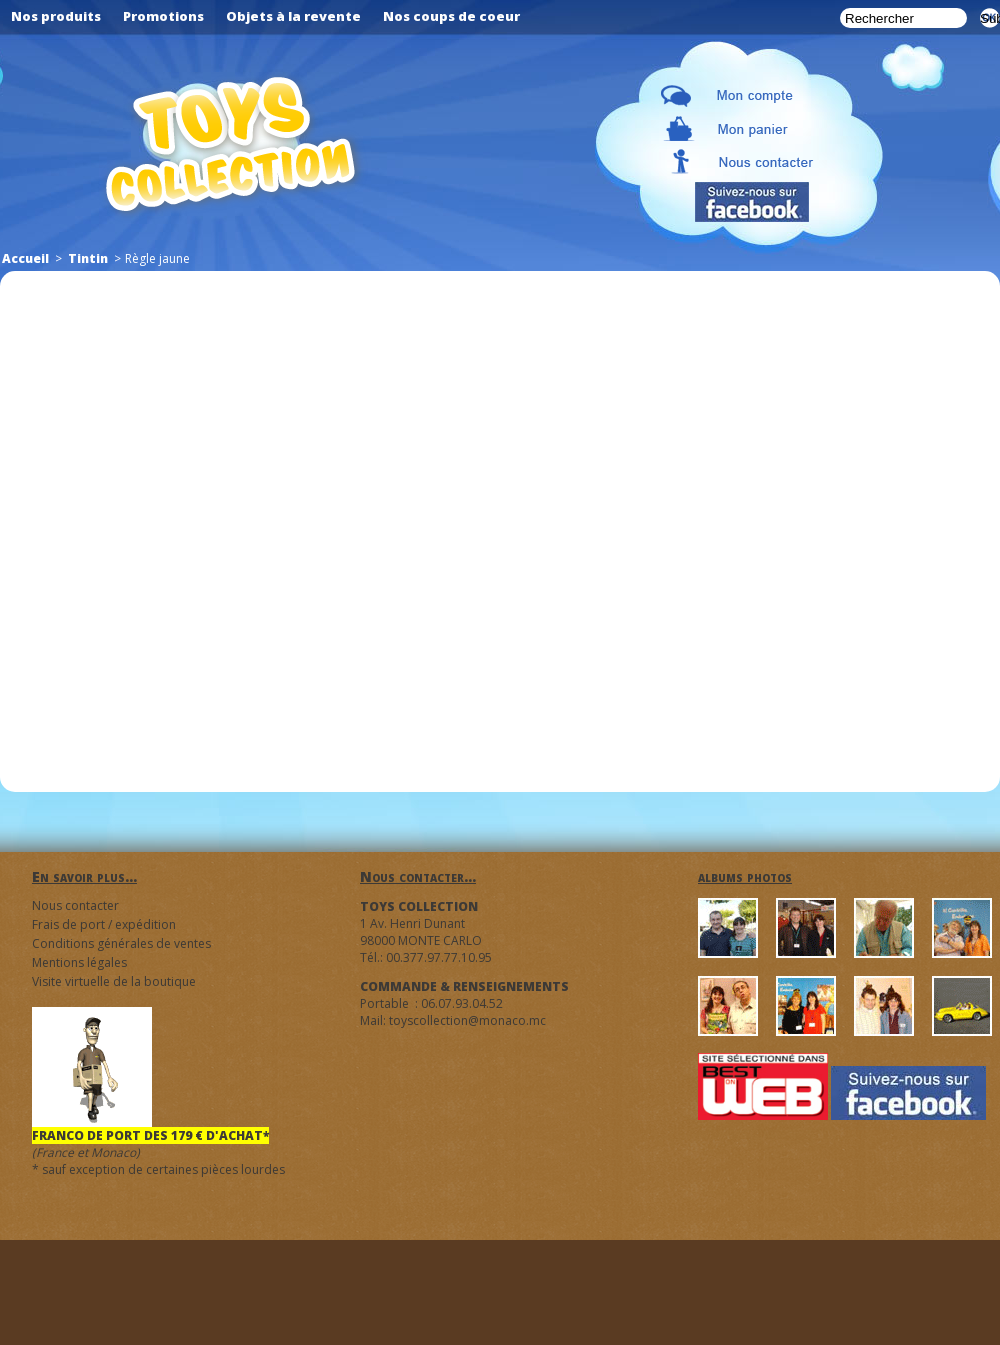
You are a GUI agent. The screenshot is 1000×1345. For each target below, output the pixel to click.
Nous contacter (75, 905)
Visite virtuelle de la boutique (114, 981)
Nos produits (56, 16)
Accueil (25, 258)
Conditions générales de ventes (121, 943)
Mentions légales (79, 962)
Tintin (88, 258)
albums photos (745, 876)
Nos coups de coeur (451, 16)
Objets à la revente (293, 16)
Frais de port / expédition (104, 924)
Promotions (163, 16)
